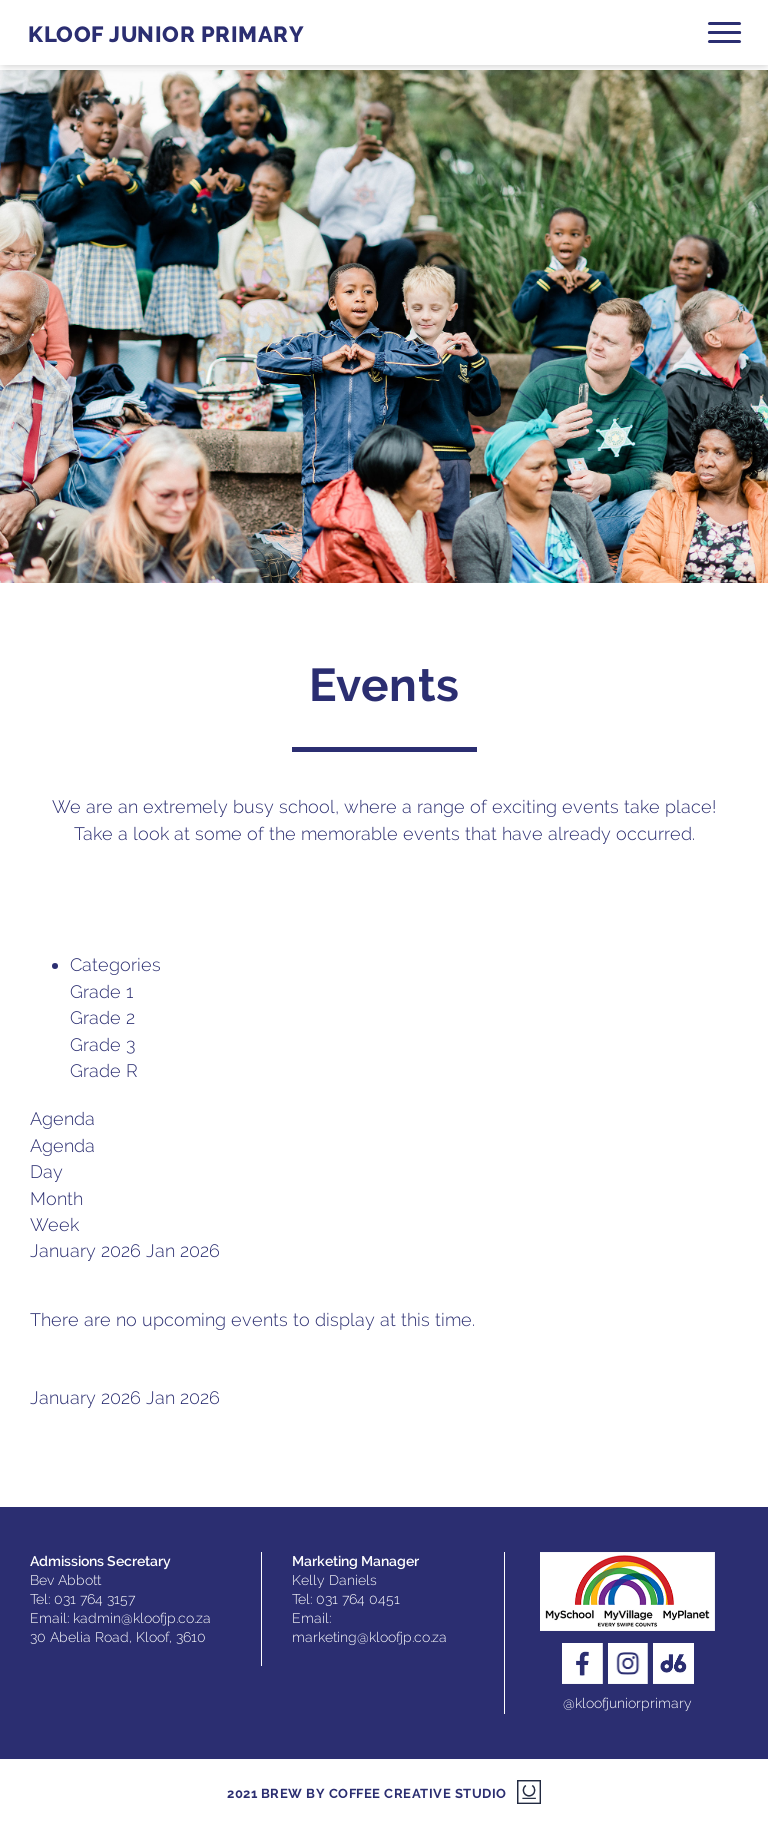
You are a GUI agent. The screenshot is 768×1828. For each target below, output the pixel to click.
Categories (115, 964)
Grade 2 (102, 1017)
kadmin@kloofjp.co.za (142, 1618)
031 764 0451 (358, 1599)
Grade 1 (101, 991)
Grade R (104, 1070)
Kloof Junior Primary (166, 34)
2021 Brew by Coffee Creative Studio (367, 1793)
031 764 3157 (94, 1599)
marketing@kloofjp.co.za (369, 1637)
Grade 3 (103, 1044)
